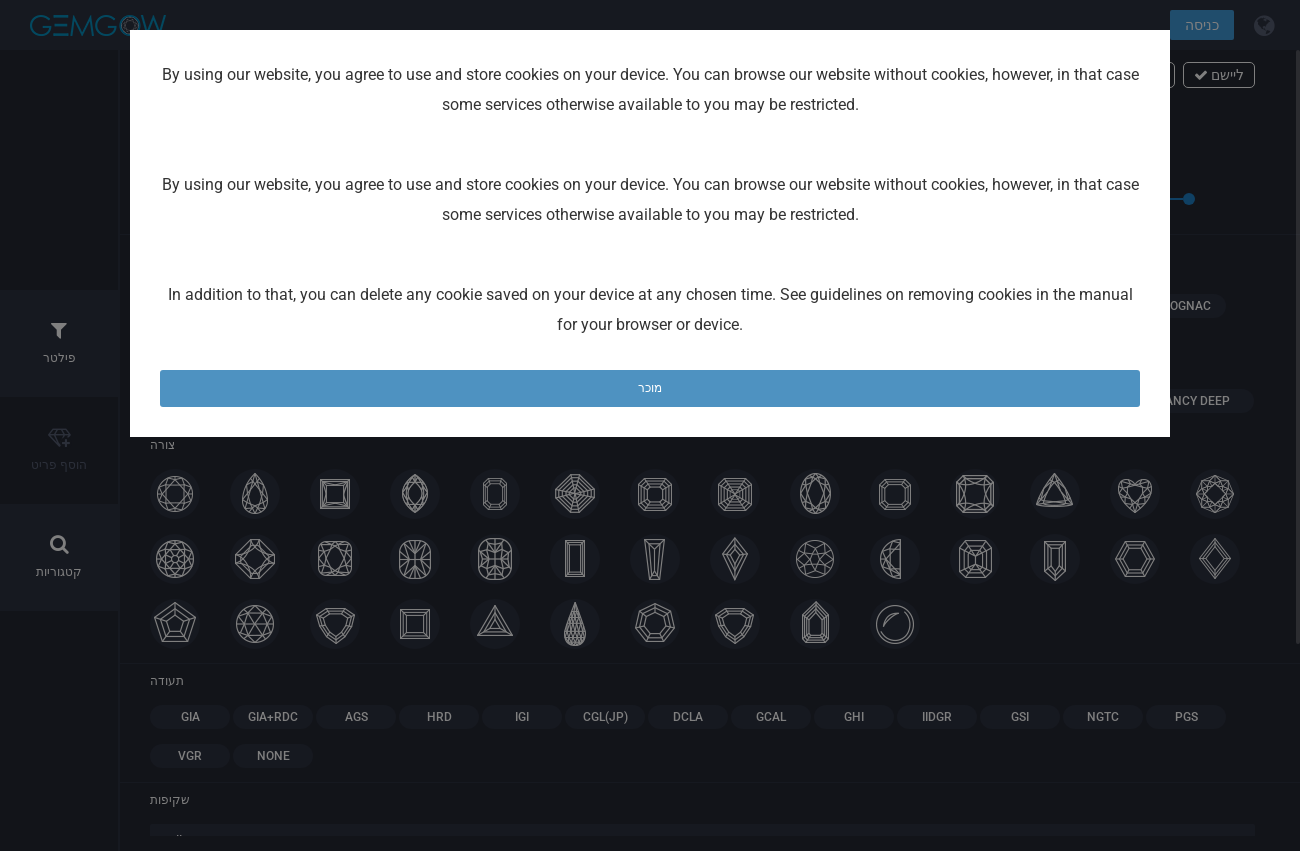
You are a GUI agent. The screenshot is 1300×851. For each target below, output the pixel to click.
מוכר (650, 388)
